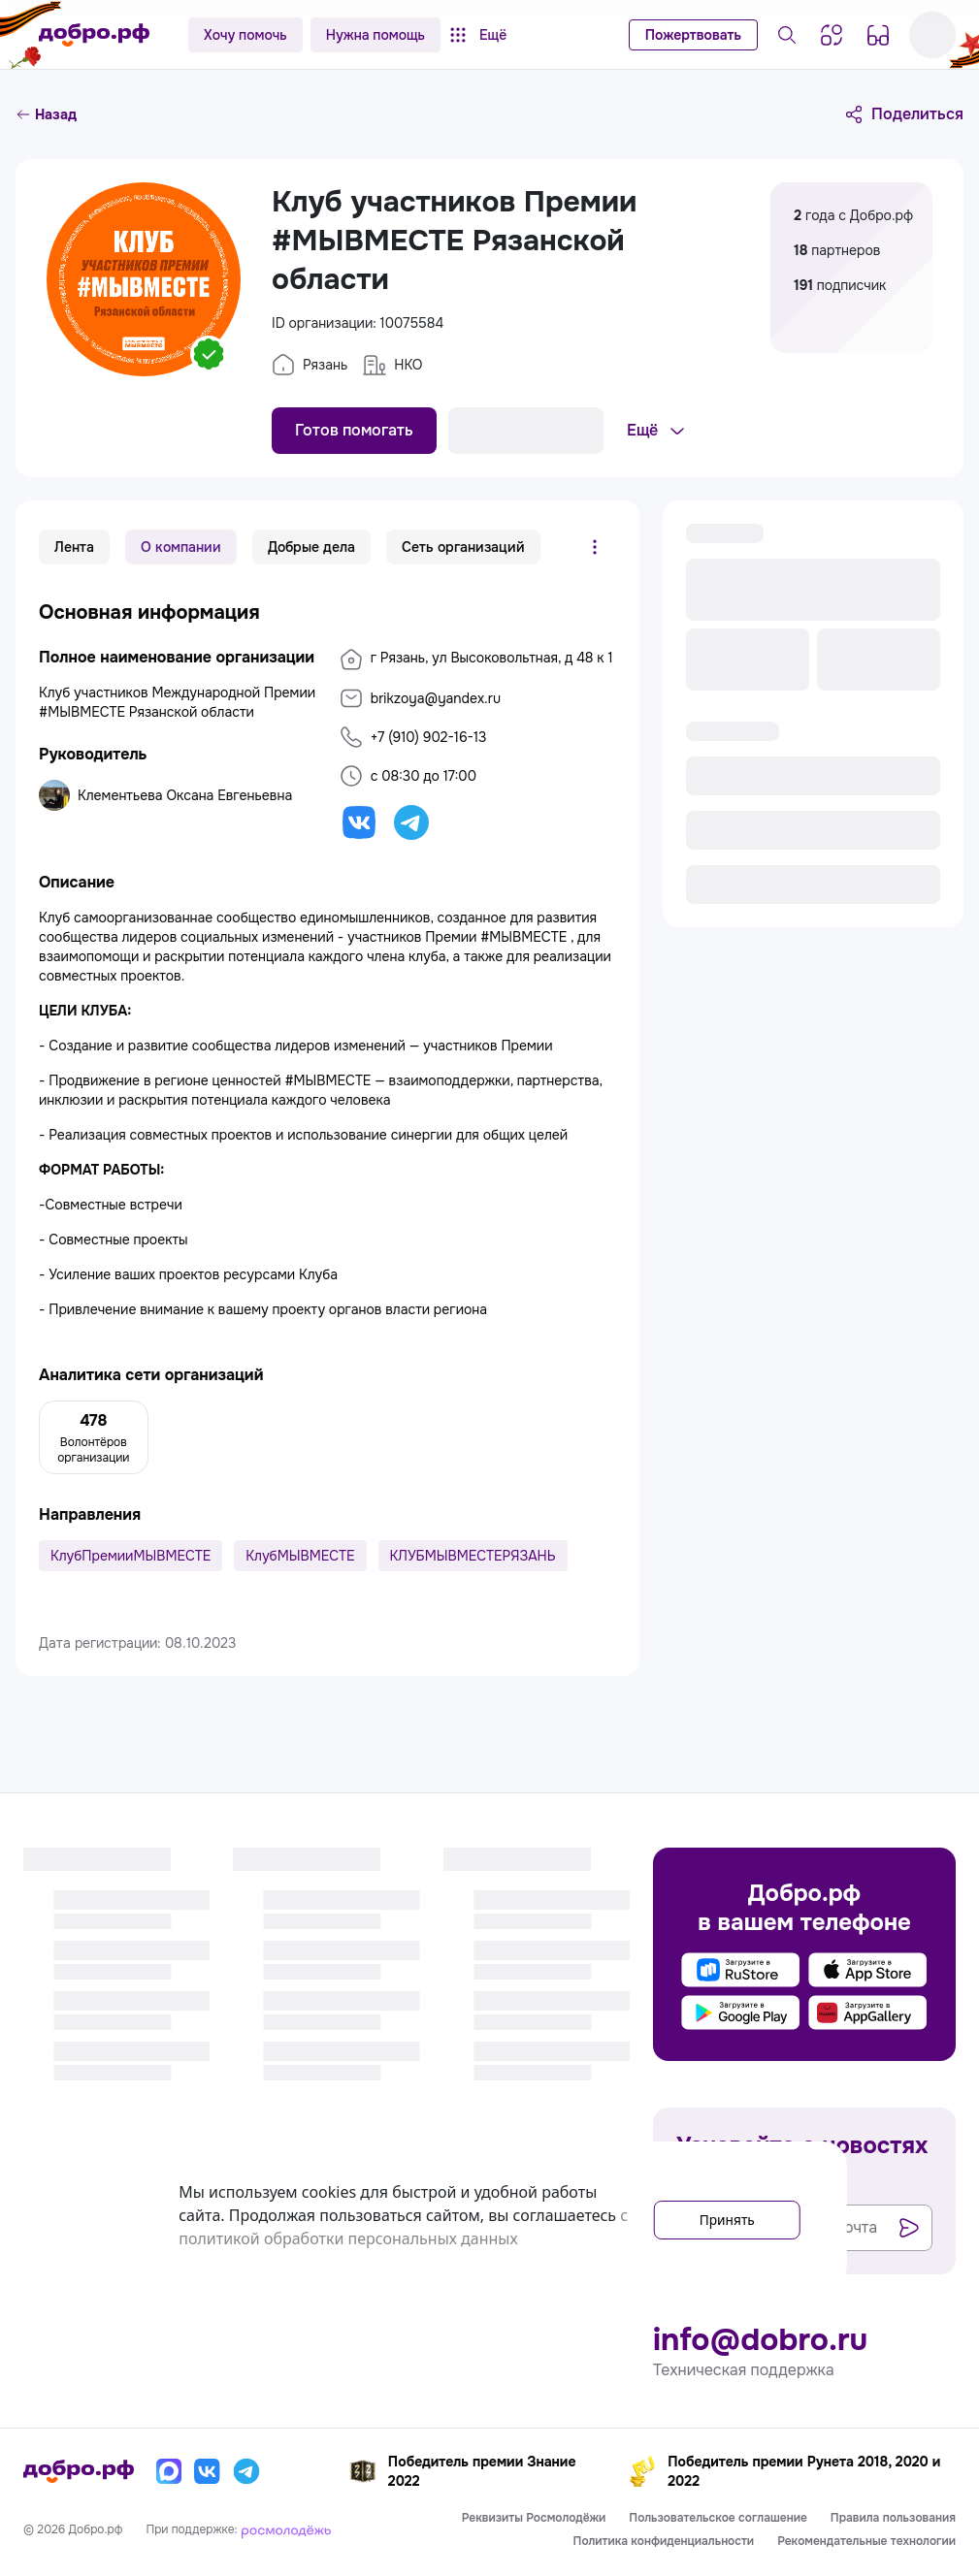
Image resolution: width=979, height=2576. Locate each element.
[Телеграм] (246, 2471)
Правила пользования (893, 2518)
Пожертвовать (693, 35)
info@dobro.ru (760, 2340)
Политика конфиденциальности (664, 2541)
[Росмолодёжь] (286, 2529)
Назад (46, 114)
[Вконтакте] (207, 2471)
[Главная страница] (94, 35)
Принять (711, 2215)
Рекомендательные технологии (866, 2541)
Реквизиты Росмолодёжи (534, 2518)
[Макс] (168, 2471)
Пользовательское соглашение (718, 2518)
